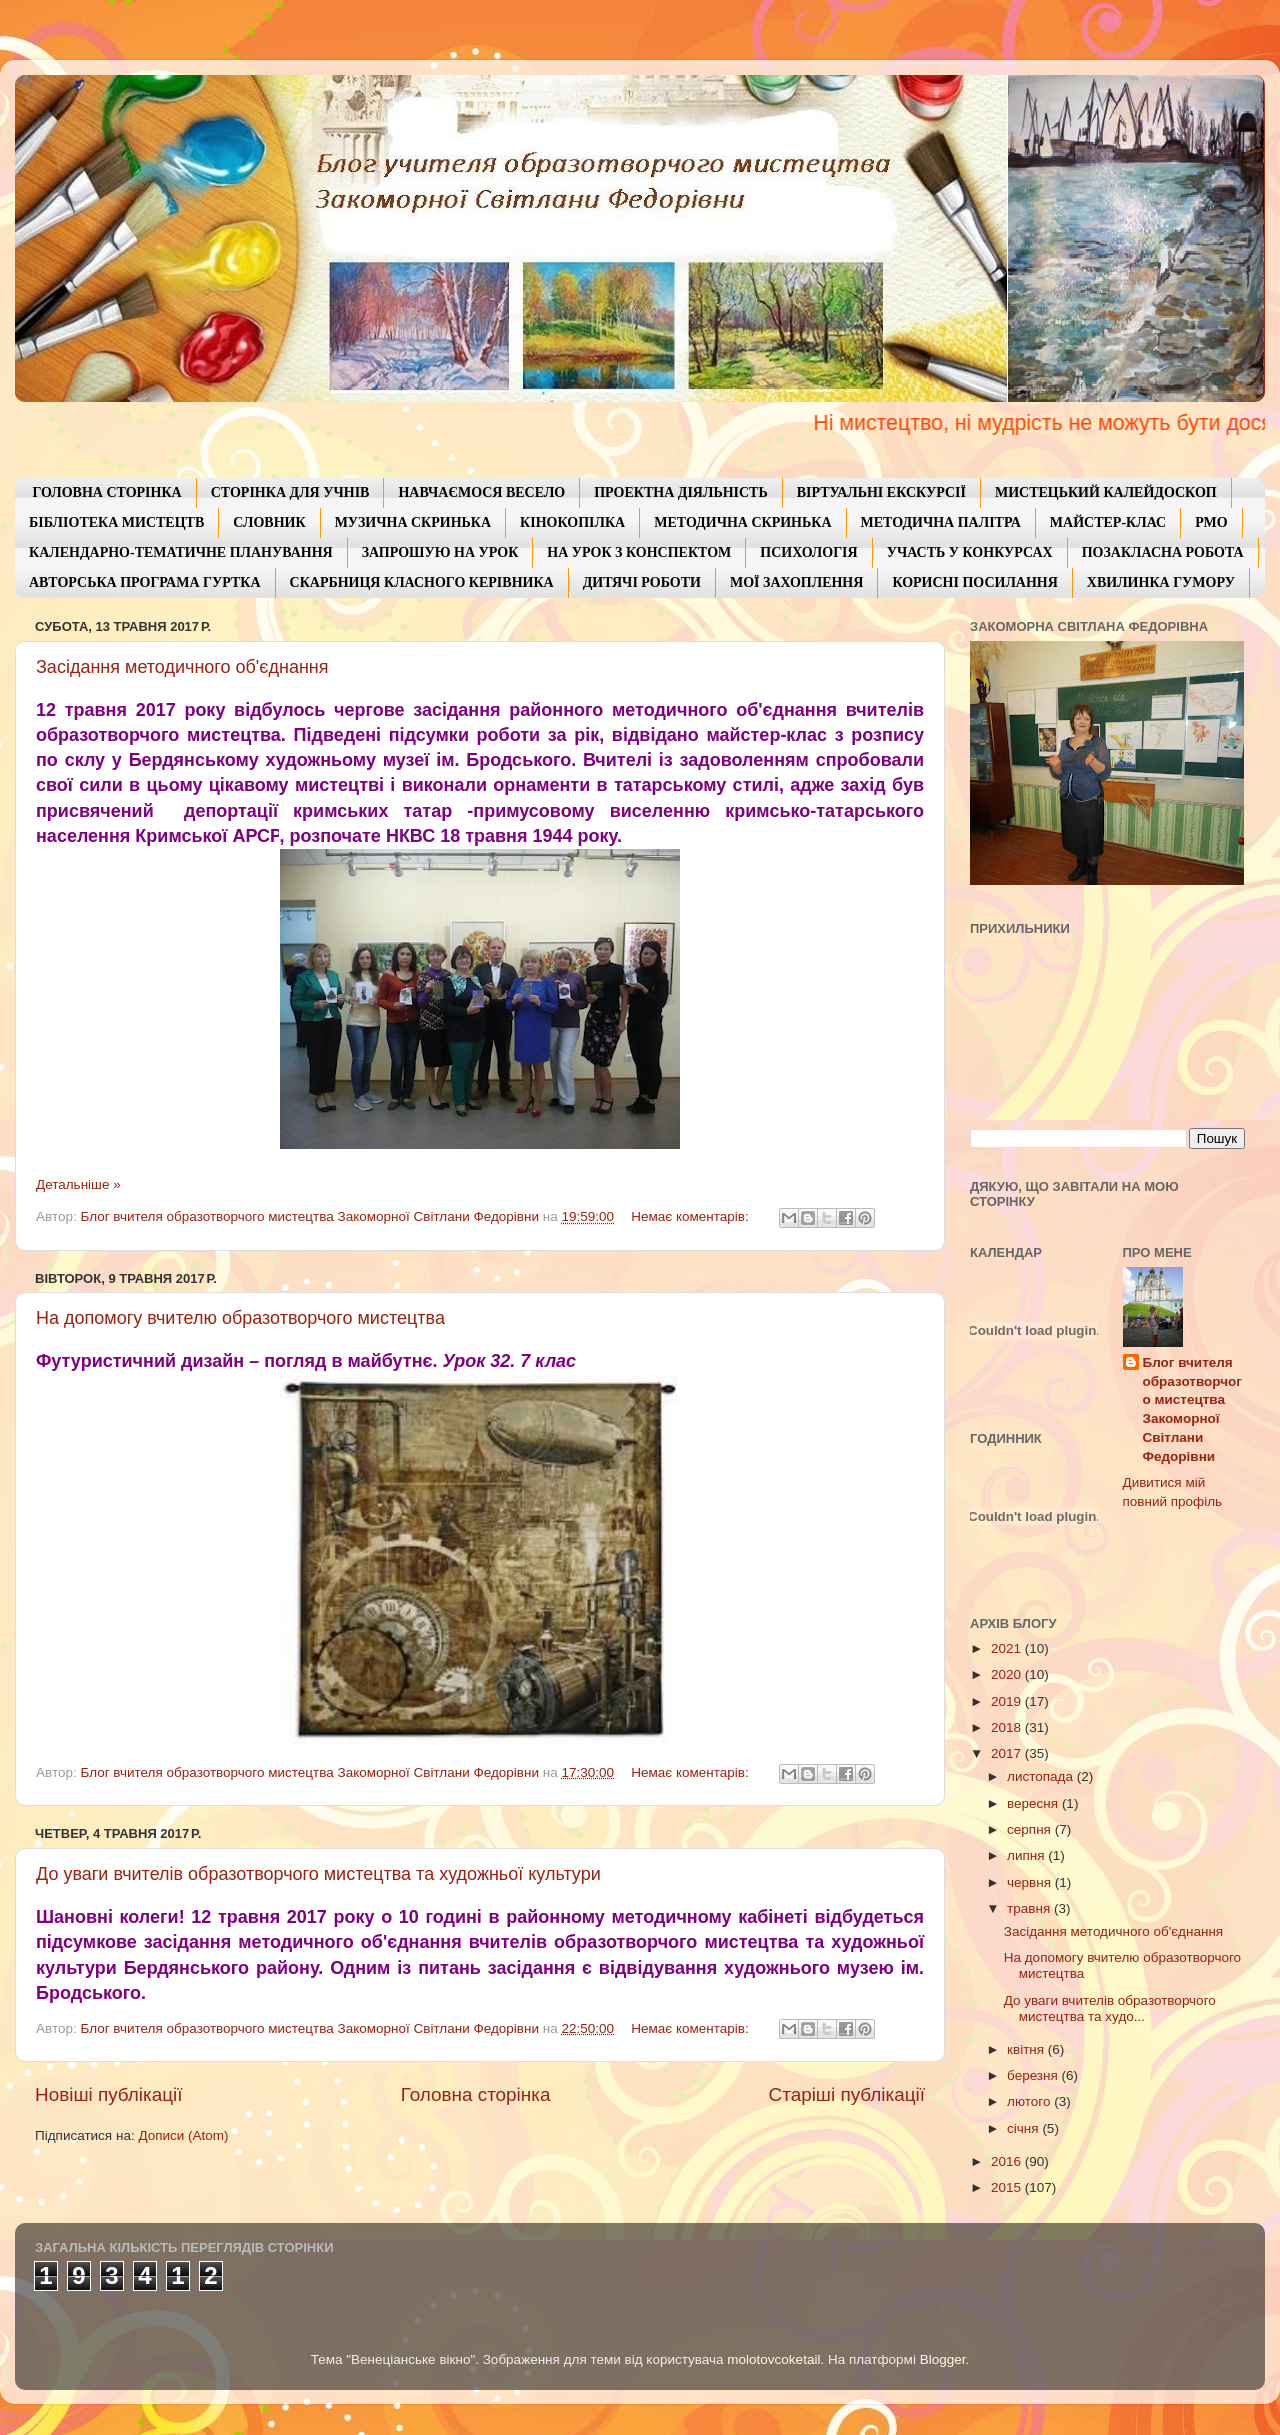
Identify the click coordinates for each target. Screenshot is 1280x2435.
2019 (1008, 1701)
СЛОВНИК (269, 522)
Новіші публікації (109, 2094)
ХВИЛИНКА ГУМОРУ (1161, 582)
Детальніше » (78, 1184)
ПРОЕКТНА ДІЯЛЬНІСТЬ (681, 492)
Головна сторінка (476, 2094)
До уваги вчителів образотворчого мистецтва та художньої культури (318, 1874)
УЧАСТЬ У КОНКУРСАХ (970, 552)
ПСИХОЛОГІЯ (808, 552)
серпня (1031, 1829)
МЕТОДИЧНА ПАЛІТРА (941, 522)
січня (1024, 2128)
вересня (1034, 1803)
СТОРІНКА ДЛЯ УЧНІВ (290, 492)
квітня (1027, 2049)
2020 (1008, 1674)
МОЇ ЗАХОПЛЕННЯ (796, 582)
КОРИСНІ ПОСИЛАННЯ (974, 582)
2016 (1008, 2161)
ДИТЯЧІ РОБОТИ (642, 582)
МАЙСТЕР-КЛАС (1108, 522)
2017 (1008, 1753)
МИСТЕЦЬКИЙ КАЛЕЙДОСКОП (1106, 492)
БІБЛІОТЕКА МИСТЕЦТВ (116, 522)
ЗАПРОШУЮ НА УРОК (440, 552)
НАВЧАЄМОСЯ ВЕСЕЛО (481, 492)
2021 (1008, 1648)
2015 (1008, 2187)
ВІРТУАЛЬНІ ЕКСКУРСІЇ (881, 492)
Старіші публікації (847, 2094)
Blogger (943, 2359)
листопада (1042, 1776)
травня (1030, 1908)
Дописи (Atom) (183, 2135)
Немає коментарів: (691, 1216)
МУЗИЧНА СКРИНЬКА (413, 522)
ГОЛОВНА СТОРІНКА (107, 492)
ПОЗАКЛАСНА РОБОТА (1163, 552)
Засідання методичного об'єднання (182, 667)
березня (1034, 2075)
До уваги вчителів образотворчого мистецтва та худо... (1110, 2008)
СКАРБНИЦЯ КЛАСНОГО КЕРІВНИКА (422, 582)
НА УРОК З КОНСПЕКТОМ (639, 552)
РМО (1211, 522)
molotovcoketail (773, 2359)
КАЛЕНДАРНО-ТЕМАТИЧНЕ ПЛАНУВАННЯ (181, 552)
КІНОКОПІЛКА (572, 522)
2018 (1008, 1727)
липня (1027, 1855)
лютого (1030, 2101)
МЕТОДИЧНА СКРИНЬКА (742, 522)
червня (1031, 1882)
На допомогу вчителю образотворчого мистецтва (240, 1318)
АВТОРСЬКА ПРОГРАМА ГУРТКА (145, 582)
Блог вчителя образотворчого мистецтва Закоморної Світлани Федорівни (1192, 1409)
